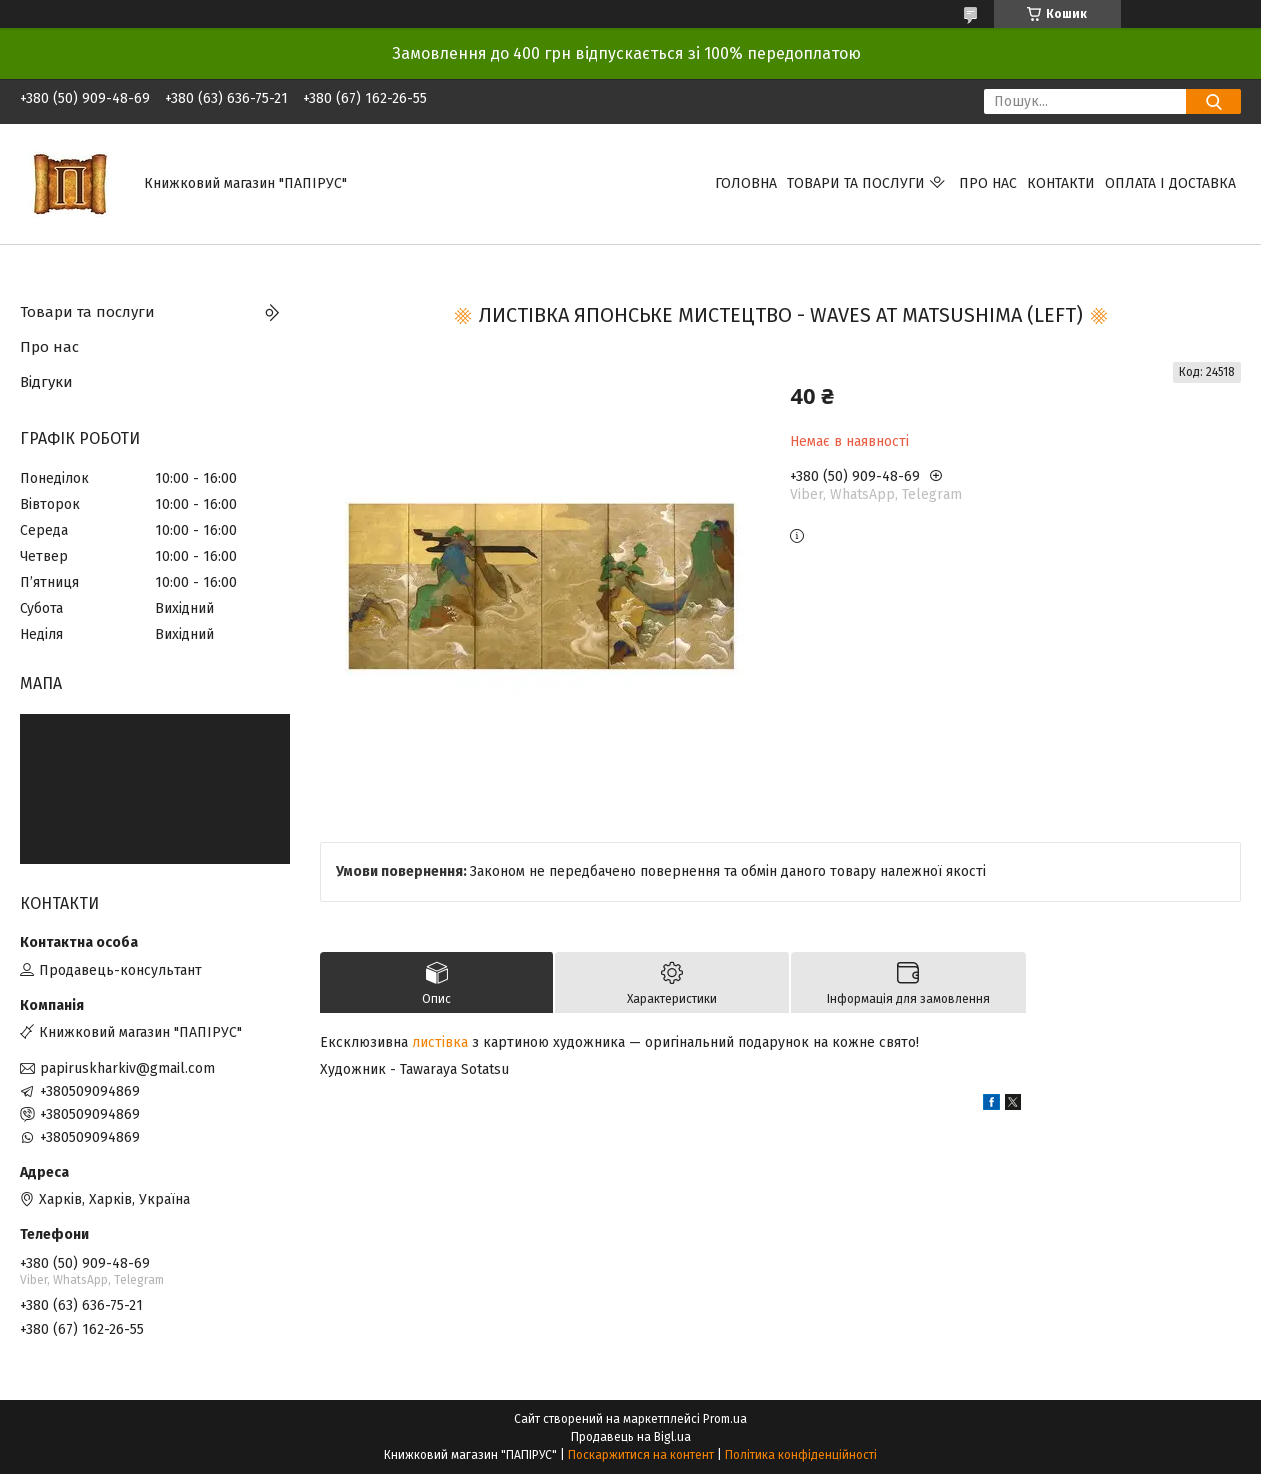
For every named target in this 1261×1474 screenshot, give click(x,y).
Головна (746, 183)
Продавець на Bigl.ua (631, 1437)
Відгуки (46, 382)
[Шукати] (1213, 101)
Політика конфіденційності (801, 1455)
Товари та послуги (856, 183)
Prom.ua (725, 1419)
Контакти (1061, 183)
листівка (440, 1042)
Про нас (988, 183)
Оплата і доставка (1170, 183)
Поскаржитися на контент (641, 1455)
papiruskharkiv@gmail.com (127, 1068)
